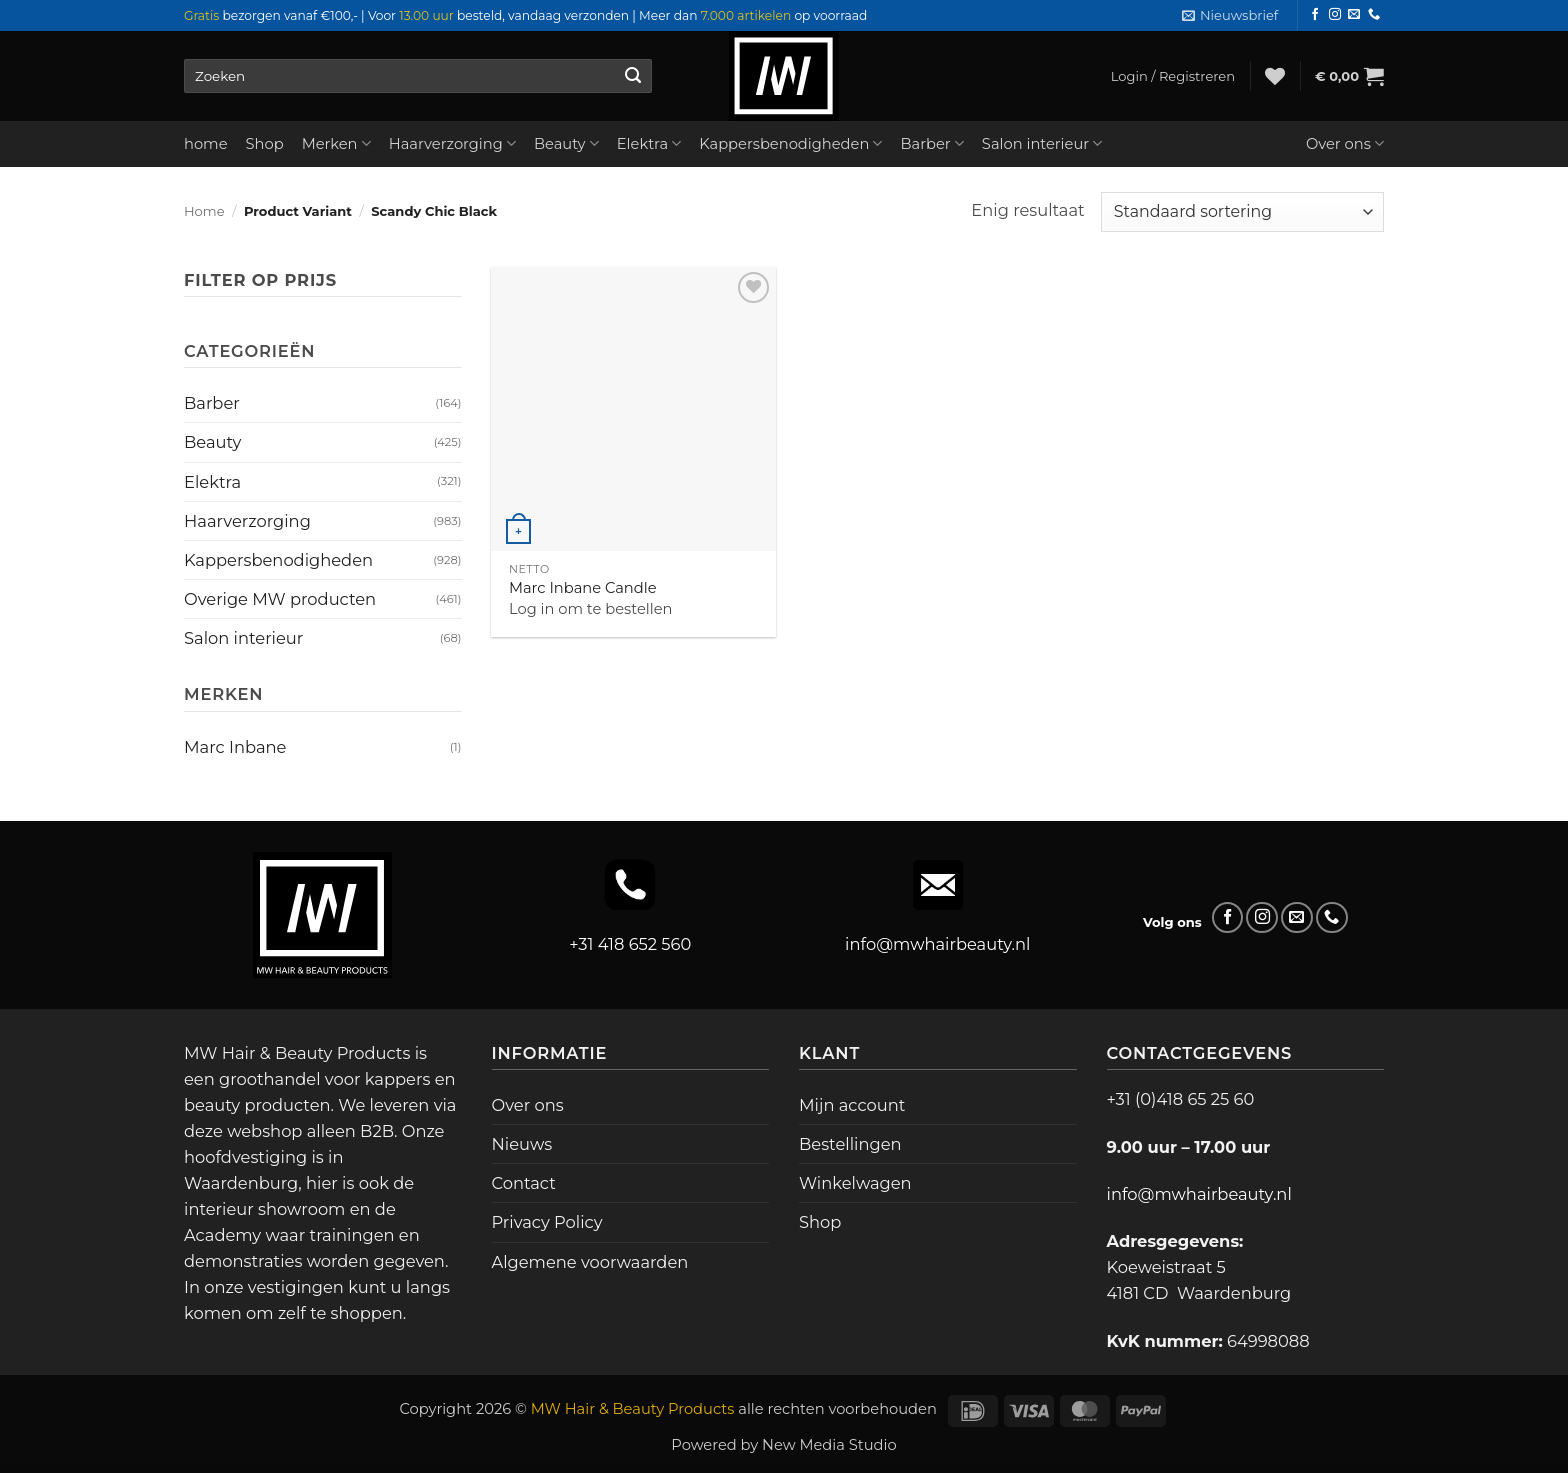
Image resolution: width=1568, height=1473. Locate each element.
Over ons (1345, 143)
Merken (336, 143)
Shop (265, 144)
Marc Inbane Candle (583, 588)
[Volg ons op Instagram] (1335, 15)
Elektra (649, 143)
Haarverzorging (452, 143)
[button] (1230, 15)
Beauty (566, 143)
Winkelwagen (855, 1183)
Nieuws (522, 1144)
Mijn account (852, 1105)
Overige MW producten (280, 599)
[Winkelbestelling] (1242, 212)
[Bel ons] (1374, 15)
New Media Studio (829, 1445)
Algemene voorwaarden (590, 1262)
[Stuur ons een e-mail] (1354, 15)
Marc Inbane (235, 747)
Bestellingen (850, 1144)
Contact (524, 1183)
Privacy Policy (547, 1222)
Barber (931, 143)
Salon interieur (1042, 143)
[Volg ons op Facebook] (1315, 15)
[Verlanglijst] (1275, 76)
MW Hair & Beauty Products (633, 1409)
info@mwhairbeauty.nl (937, 944)
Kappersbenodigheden (790, 143)
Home (204, 211)
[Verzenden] (632, 76)
